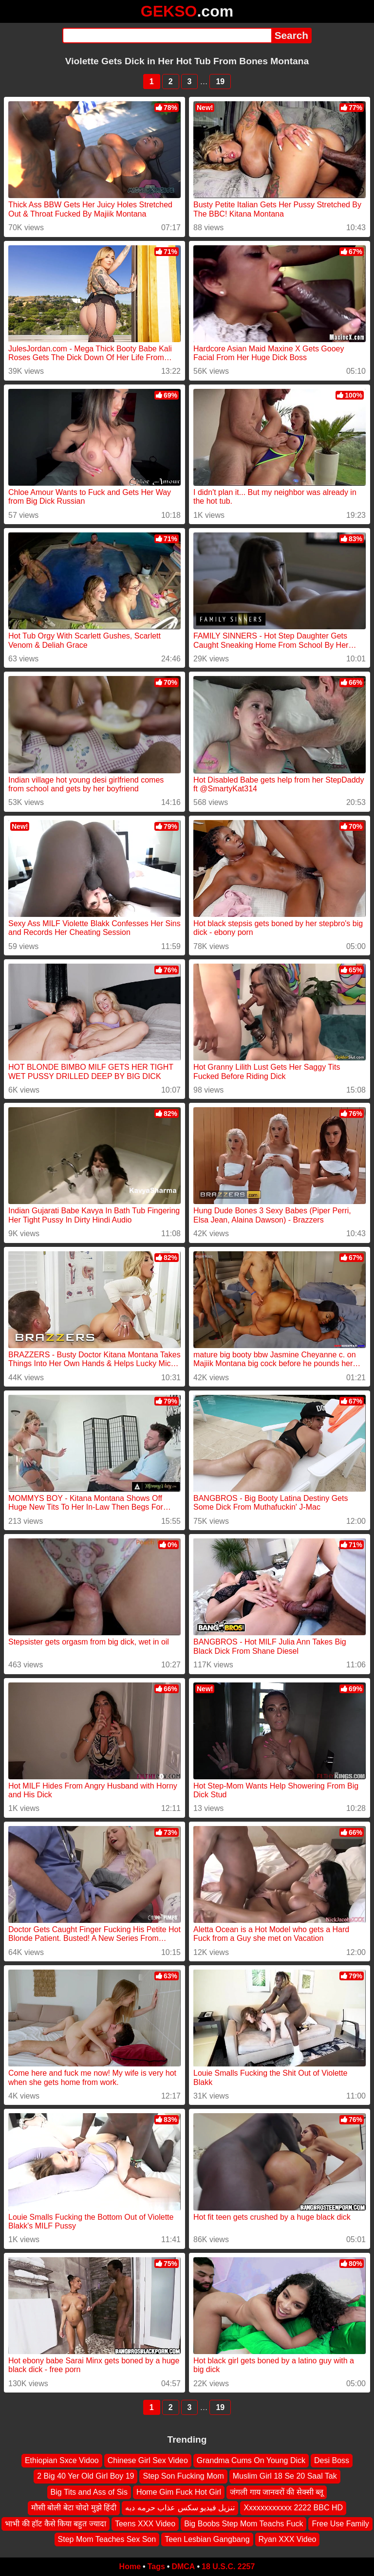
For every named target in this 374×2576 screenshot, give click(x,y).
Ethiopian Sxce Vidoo (62, 2460)
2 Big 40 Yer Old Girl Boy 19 (85, 2476)
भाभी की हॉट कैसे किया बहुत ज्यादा (55, 2524)
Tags (156, 2566)
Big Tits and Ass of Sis (89, 2492)
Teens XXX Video (145, 2524)
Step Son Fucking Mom (183, 2476)
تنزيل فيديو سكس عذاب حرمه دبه (180, 2508)
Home (130, 2566)
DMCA (183, 2566)
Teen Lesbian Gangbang (207, 2539)
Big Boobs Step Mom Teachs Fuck (243, 2524)
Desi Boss (331, 2460)
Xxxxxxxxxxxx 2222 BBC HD (293, 2508)
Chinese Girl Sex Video (148, 2460)
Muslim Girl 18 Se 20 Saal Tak (285, 2476)
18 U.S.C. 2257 (228, 2566)
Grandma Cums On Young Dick (251, 2460)
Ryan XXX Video (288, 2539)
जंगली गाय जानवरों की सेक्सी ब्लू (276, 2492)
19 (220, 81)
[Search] (166, 35)
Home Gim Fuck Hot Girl (178, 2492)
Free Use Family (340, 2524)
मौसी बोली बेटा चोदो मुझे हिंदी (73, 2508)
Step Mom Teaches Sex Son (107, 2539)
